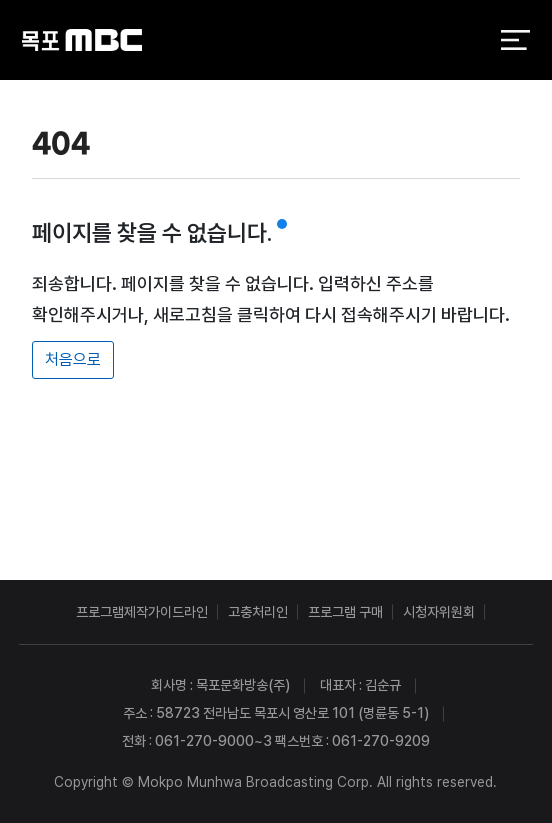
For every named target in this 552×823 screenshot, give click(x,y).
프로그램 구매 (345, 612)
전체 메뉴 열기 (515, 40)
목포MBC (82, 40)
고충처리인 (258, 612)
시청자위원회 (439, 612)
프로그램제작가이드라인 (142, 612)
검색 (462, 41)
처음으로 (73, 359)
